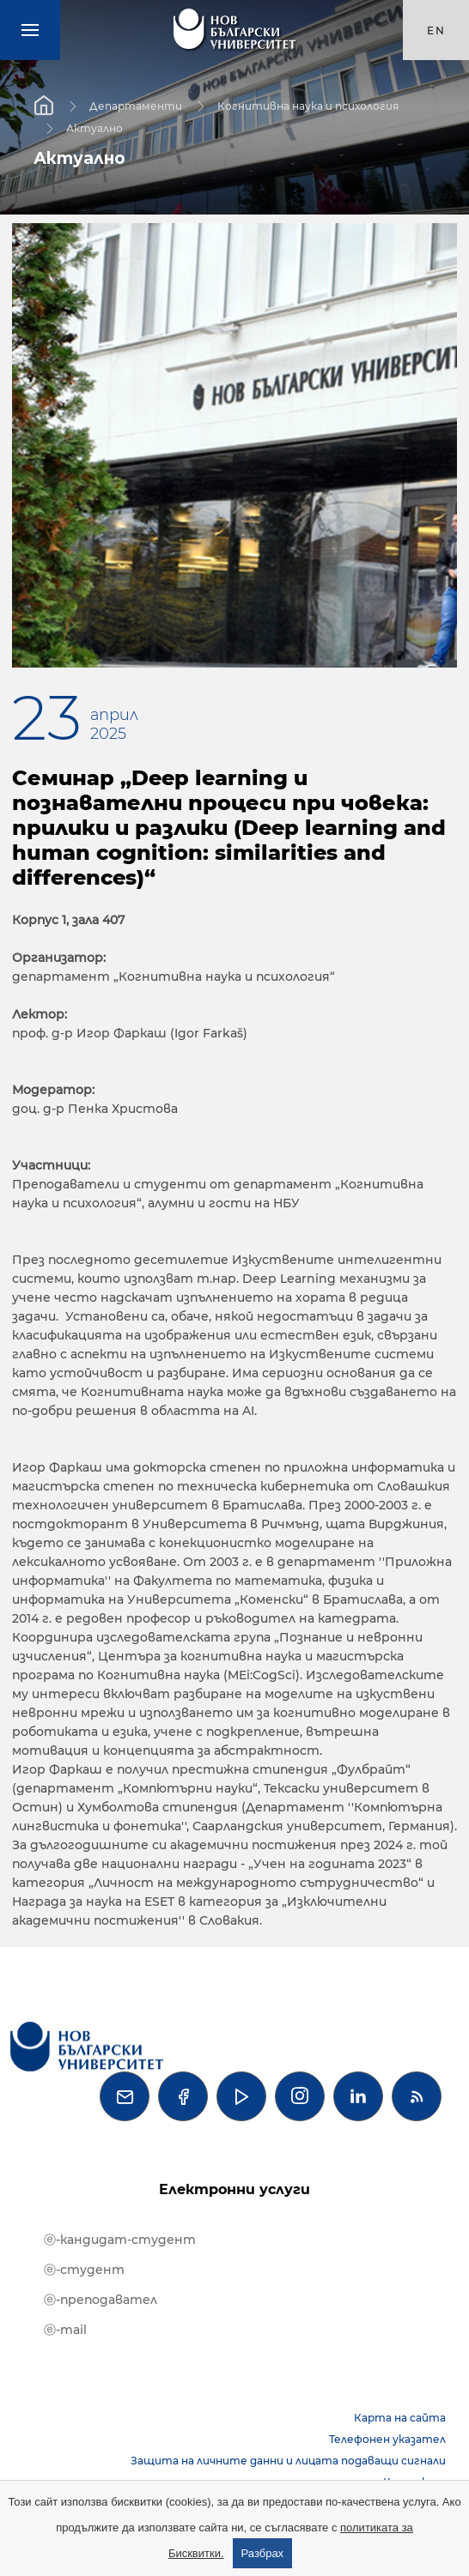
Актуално (94, 127)
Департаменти (135, 105)
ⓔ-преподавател (100, 2299)
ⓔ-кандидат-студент (120, 2239)
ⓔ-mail (65, 2329)
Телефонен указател (387, 2439)
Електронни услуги (234, 2189)
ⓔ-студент (84, 2269)
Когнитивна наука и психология (308, 105)
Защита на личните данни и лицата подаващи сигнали (288, 2460)
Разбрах (262, 2553)
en (436, 30)
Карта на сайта (400, 2417)
